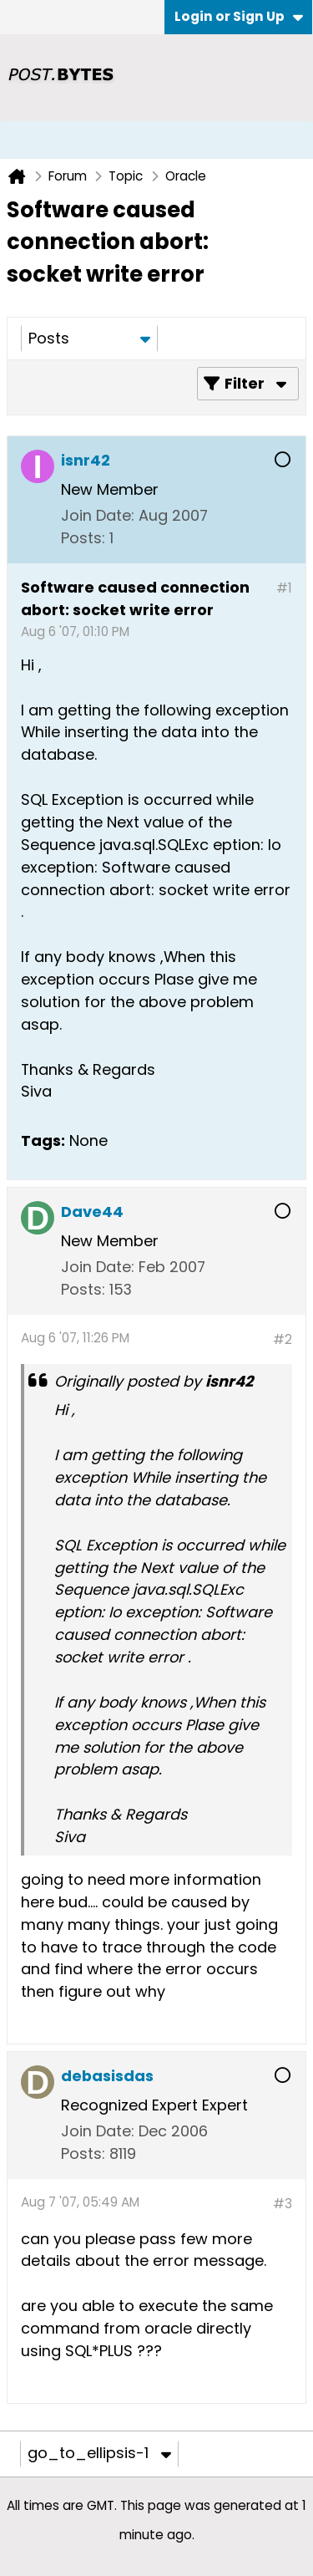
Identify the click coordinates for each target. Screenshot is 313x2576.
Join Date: (97, 515)
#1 (284, 588)
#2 (282, 1339)
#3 (282, 2203)
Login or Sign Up (238, 16)
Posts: (83, 537)
